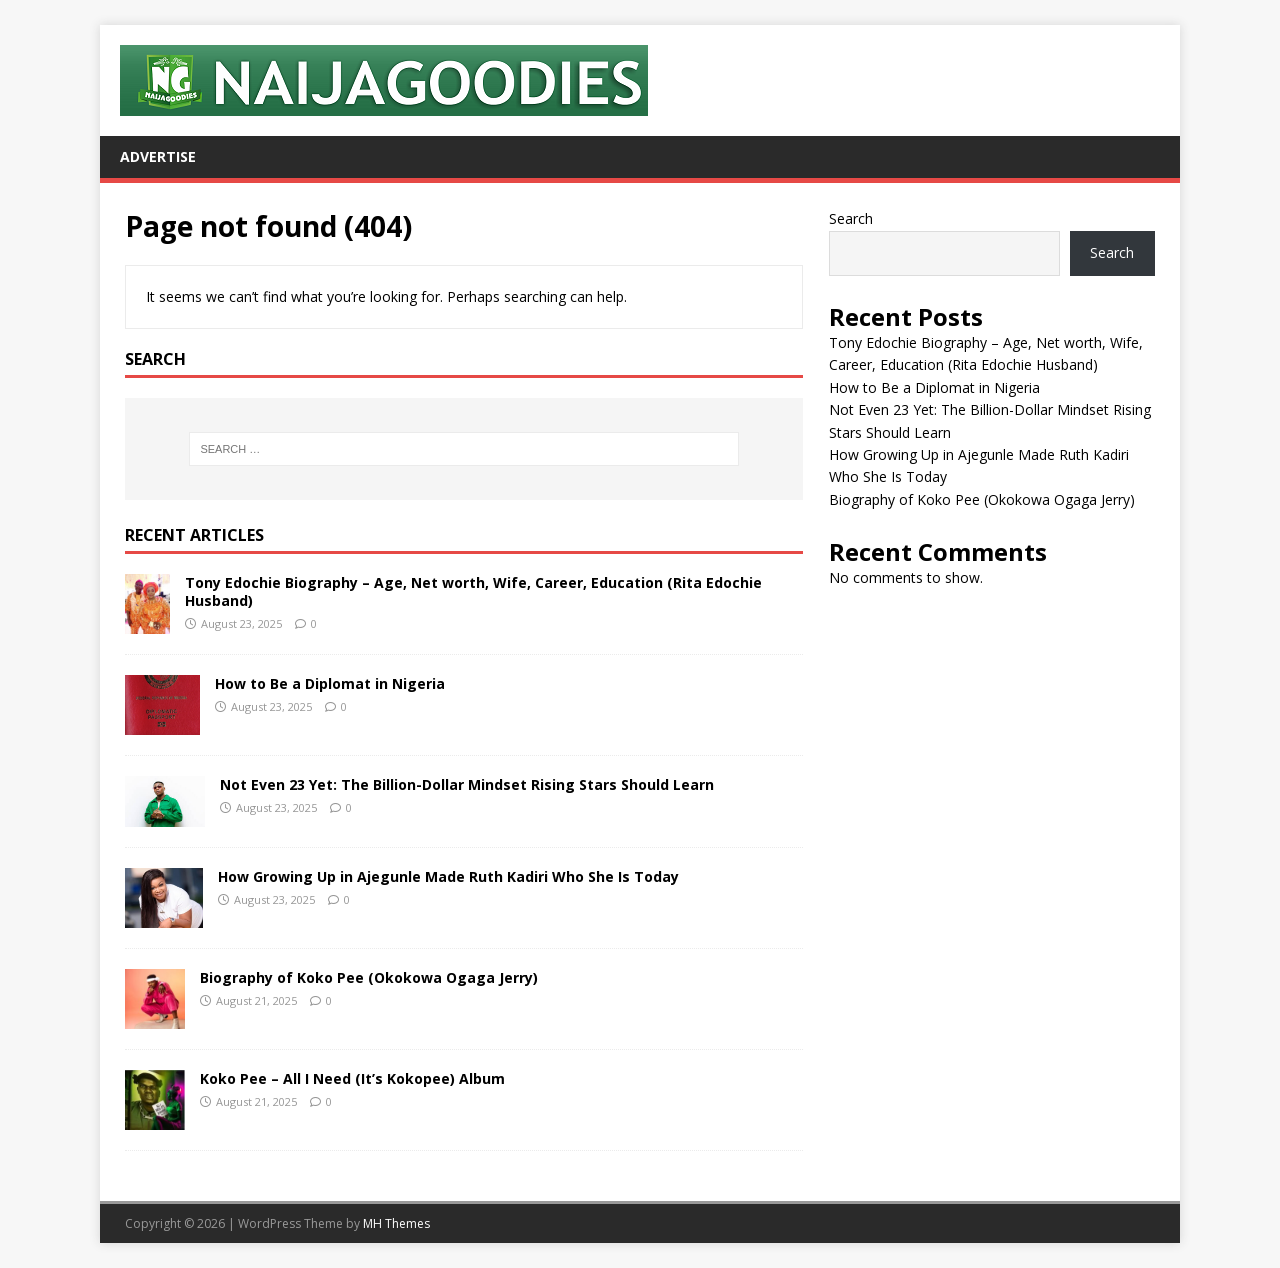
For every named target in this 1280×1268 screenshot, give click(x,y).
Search (851, 218)
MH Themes (396, 1223)
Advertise (158, 156)
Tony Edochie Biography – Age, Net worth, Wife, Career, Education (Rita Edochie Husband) (473, 591)
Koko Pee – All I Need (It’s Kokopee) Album (352, 1078)
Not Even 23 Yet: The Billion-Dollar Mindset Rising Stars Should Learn (467, 784)
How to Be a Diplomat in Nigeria (330, 683)
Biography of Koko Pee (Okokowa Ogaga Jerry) (369, 977)
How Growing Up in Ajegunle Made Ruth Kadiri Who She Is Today (448, 876)
